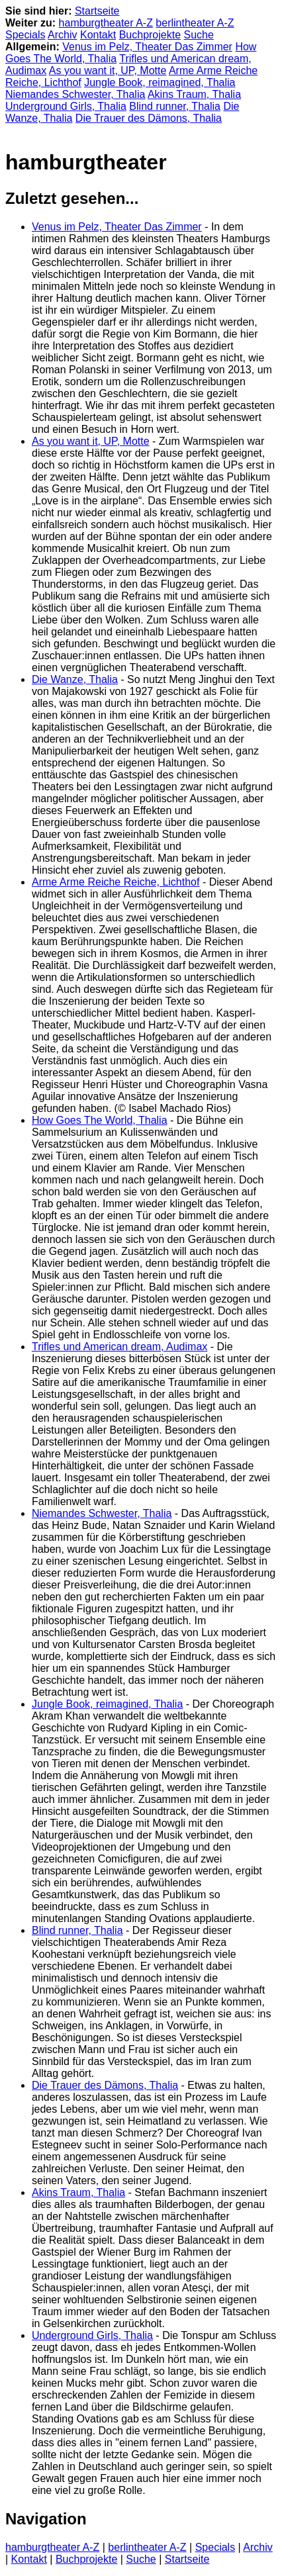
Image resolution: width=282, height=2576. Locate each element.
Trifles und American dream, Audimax (119, 1346)
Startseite (97, 11)
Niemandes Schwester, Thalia (75, 94)
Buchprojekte (150, 34)
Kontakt (98, 34)
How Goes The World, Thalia (99, 1120)
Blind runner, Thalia (174, 106)
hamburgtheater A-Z (106, 22)
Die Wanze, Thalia (75, 679)
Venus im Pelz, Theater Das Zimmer (147, 46)
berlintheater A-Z (195, 22)
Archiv (62, 34)
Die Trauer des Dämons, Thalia (148, 118)
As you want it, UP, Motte (108, 70)
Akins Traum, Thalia (194, 94)
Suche (199, 34)
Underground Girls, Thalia (65, 106)
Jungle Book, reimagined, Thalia (159, 82)
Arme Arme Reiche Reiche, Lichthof (115, 882)
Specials (25, 34)
